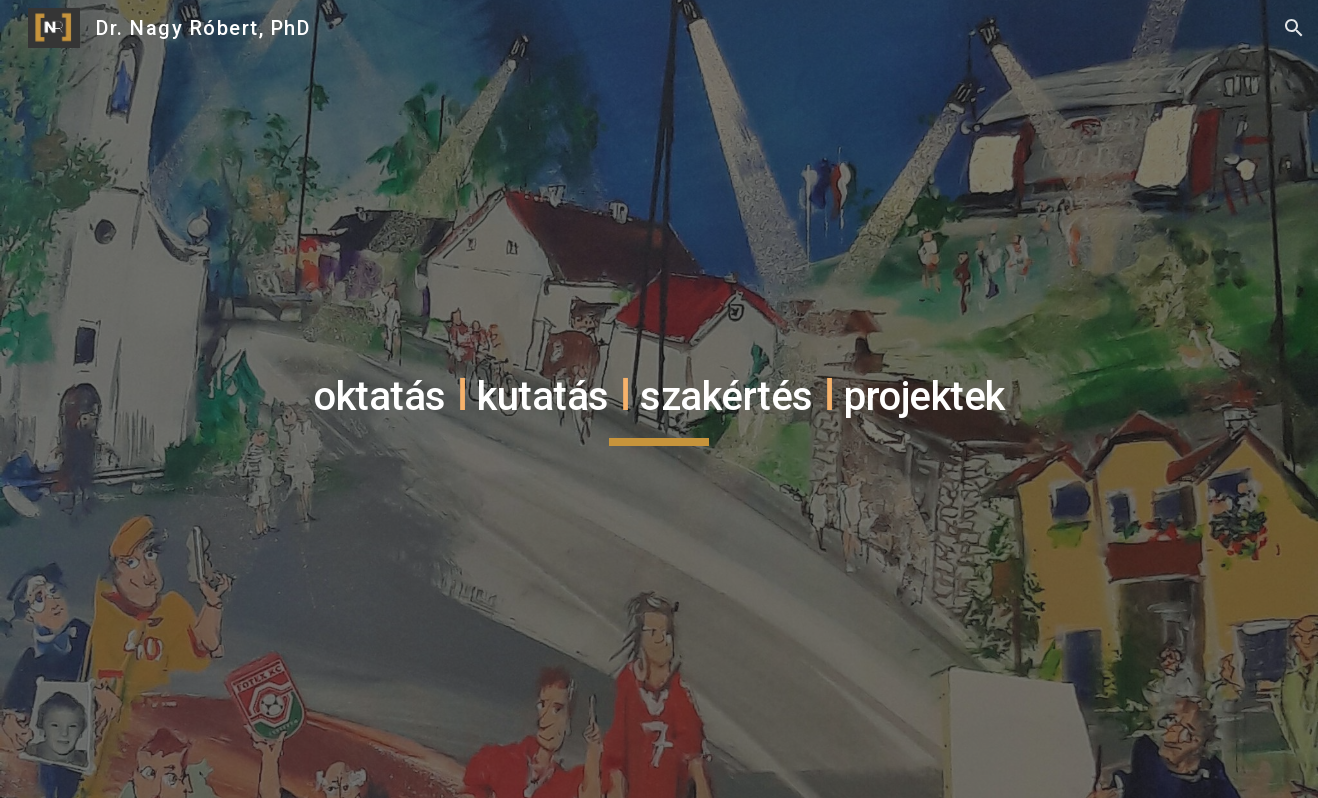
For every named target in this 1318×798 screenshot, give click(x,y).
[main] (659, 399)
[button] (1294, 28)
